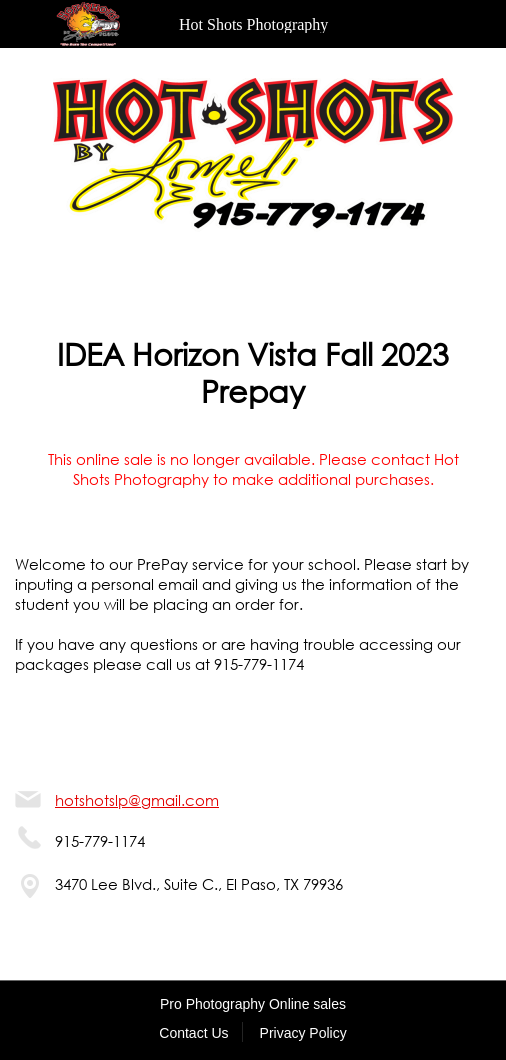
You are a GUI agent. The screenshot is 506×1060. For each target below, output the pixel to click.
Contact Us (193, 1033)
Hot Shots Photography (253, 24)
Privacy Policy (303, 1033)
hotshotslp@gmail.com (137, 800)
